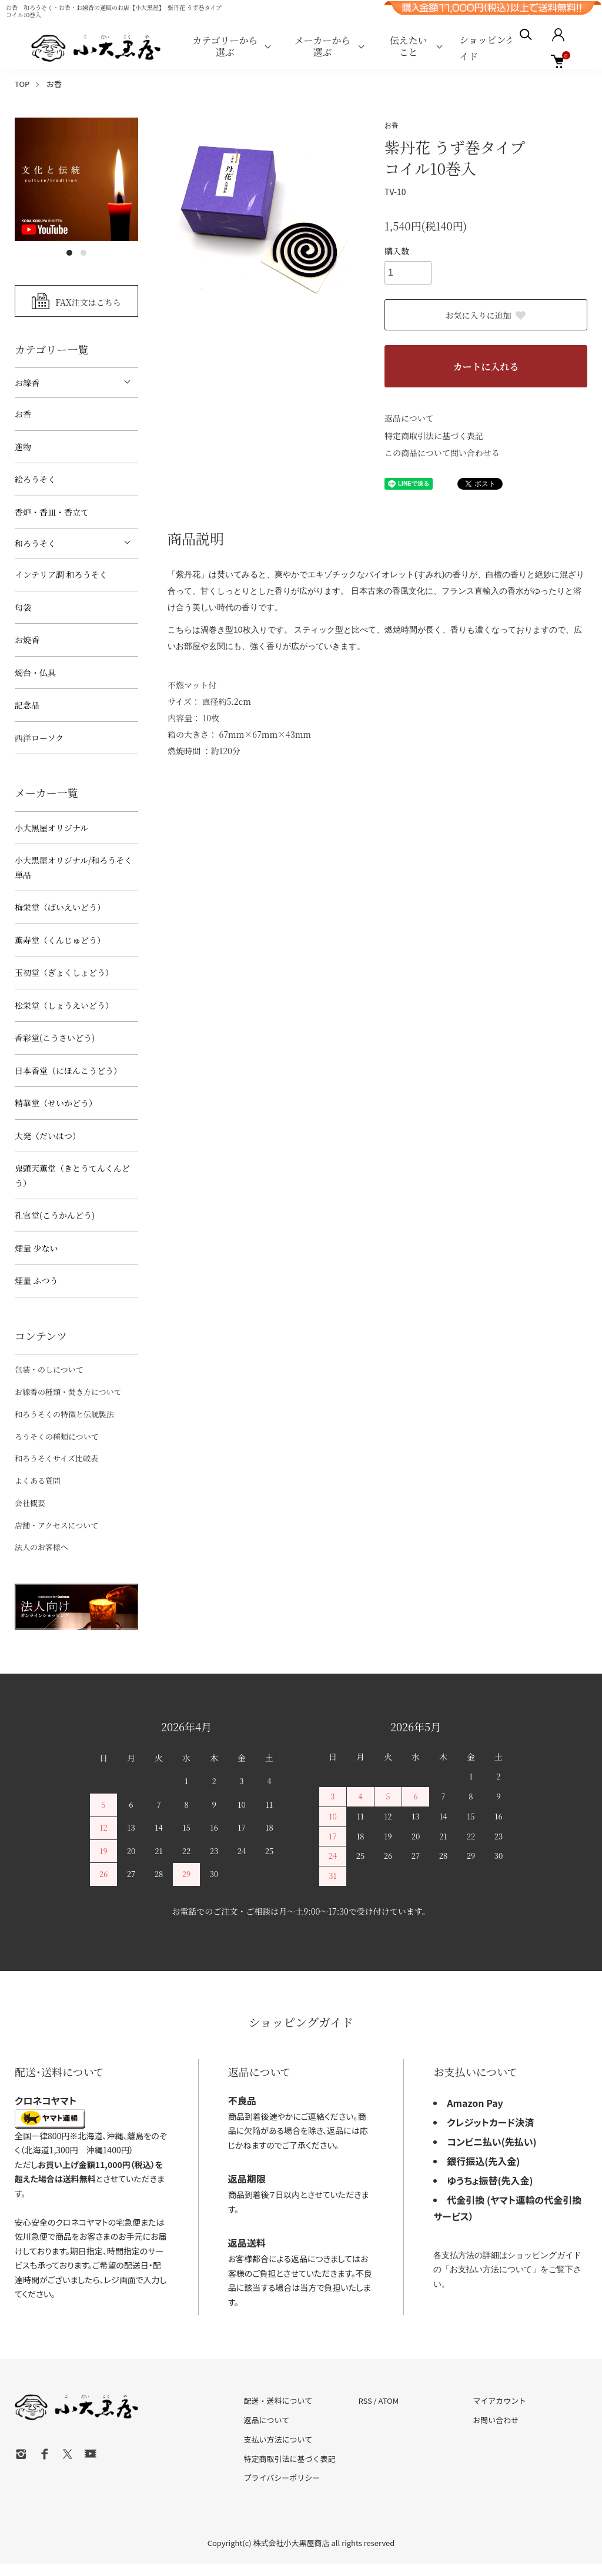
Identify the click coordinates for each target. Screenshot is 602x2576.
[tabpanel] (76, 179)
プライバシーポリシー (282, 2477)
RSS (365, 2400)
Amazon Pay (475, 2103)
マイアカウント (499, 2400)
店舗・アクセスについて (56, 1525)
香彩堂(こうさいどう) (55, 1037)
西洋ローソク (39, 738)
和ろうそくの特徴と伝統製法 (64, 1414)
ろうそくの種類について (57, 1436)
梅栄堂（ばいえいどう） (60, 907)
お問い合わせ (496, 2420)
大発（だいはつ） (48, 1136)
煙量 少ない (36, 1248)
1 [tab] (69, 253)
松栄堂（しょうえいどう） (64, 1005)
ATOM (389, 2400)
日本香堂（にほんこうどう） (68, 1070)
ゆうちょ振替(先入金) (490, 2180)
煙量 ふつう (36, 1280)
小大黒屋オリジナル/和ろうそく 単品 (73, 867)
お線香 (27, 383)
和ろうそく (35, 543)
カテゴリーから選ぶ (224, 46)
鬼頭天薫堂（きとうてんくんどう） (72, 1175)
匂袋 (23, 607)
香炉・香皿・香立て (52, 512)
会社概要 (30, 1502)
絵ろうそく (35, 479)
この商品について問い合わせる (442, 453)
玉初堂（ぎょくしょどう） (64, 972)
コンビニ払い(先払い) (491, 2142)
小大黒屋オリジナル (51, 828)
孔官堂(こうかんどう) (55, 1215)
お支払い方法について (491, 2269)
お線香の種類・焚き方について (68, 1391)
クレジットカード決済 (490, 2122)
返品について (409, 418)
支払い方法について (278, 2439)
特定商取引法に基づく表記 (433, 435)
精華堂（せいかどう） (56, 1103)
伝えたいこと (408, 46)
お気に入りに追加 (486, 315)
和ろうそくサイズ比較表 (56, 1458)
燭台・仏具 (35, 672)
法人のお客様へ (41, 1547)
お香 (54, 83)
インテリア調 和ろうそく (61, 574)
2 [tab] (83, 253)
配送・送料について (278, 2400)
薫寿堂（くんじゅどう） (60, 940)
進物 (23, 447)
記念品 (27, 705)
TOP (22, 83)
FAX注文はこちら (88, 301)
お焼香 (27, 639)
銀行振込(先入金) (483, 2161)
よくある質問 (38, 1480)
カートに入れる (486, 366)
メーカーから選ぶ (323, 46)
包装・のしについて (49, 1369)
